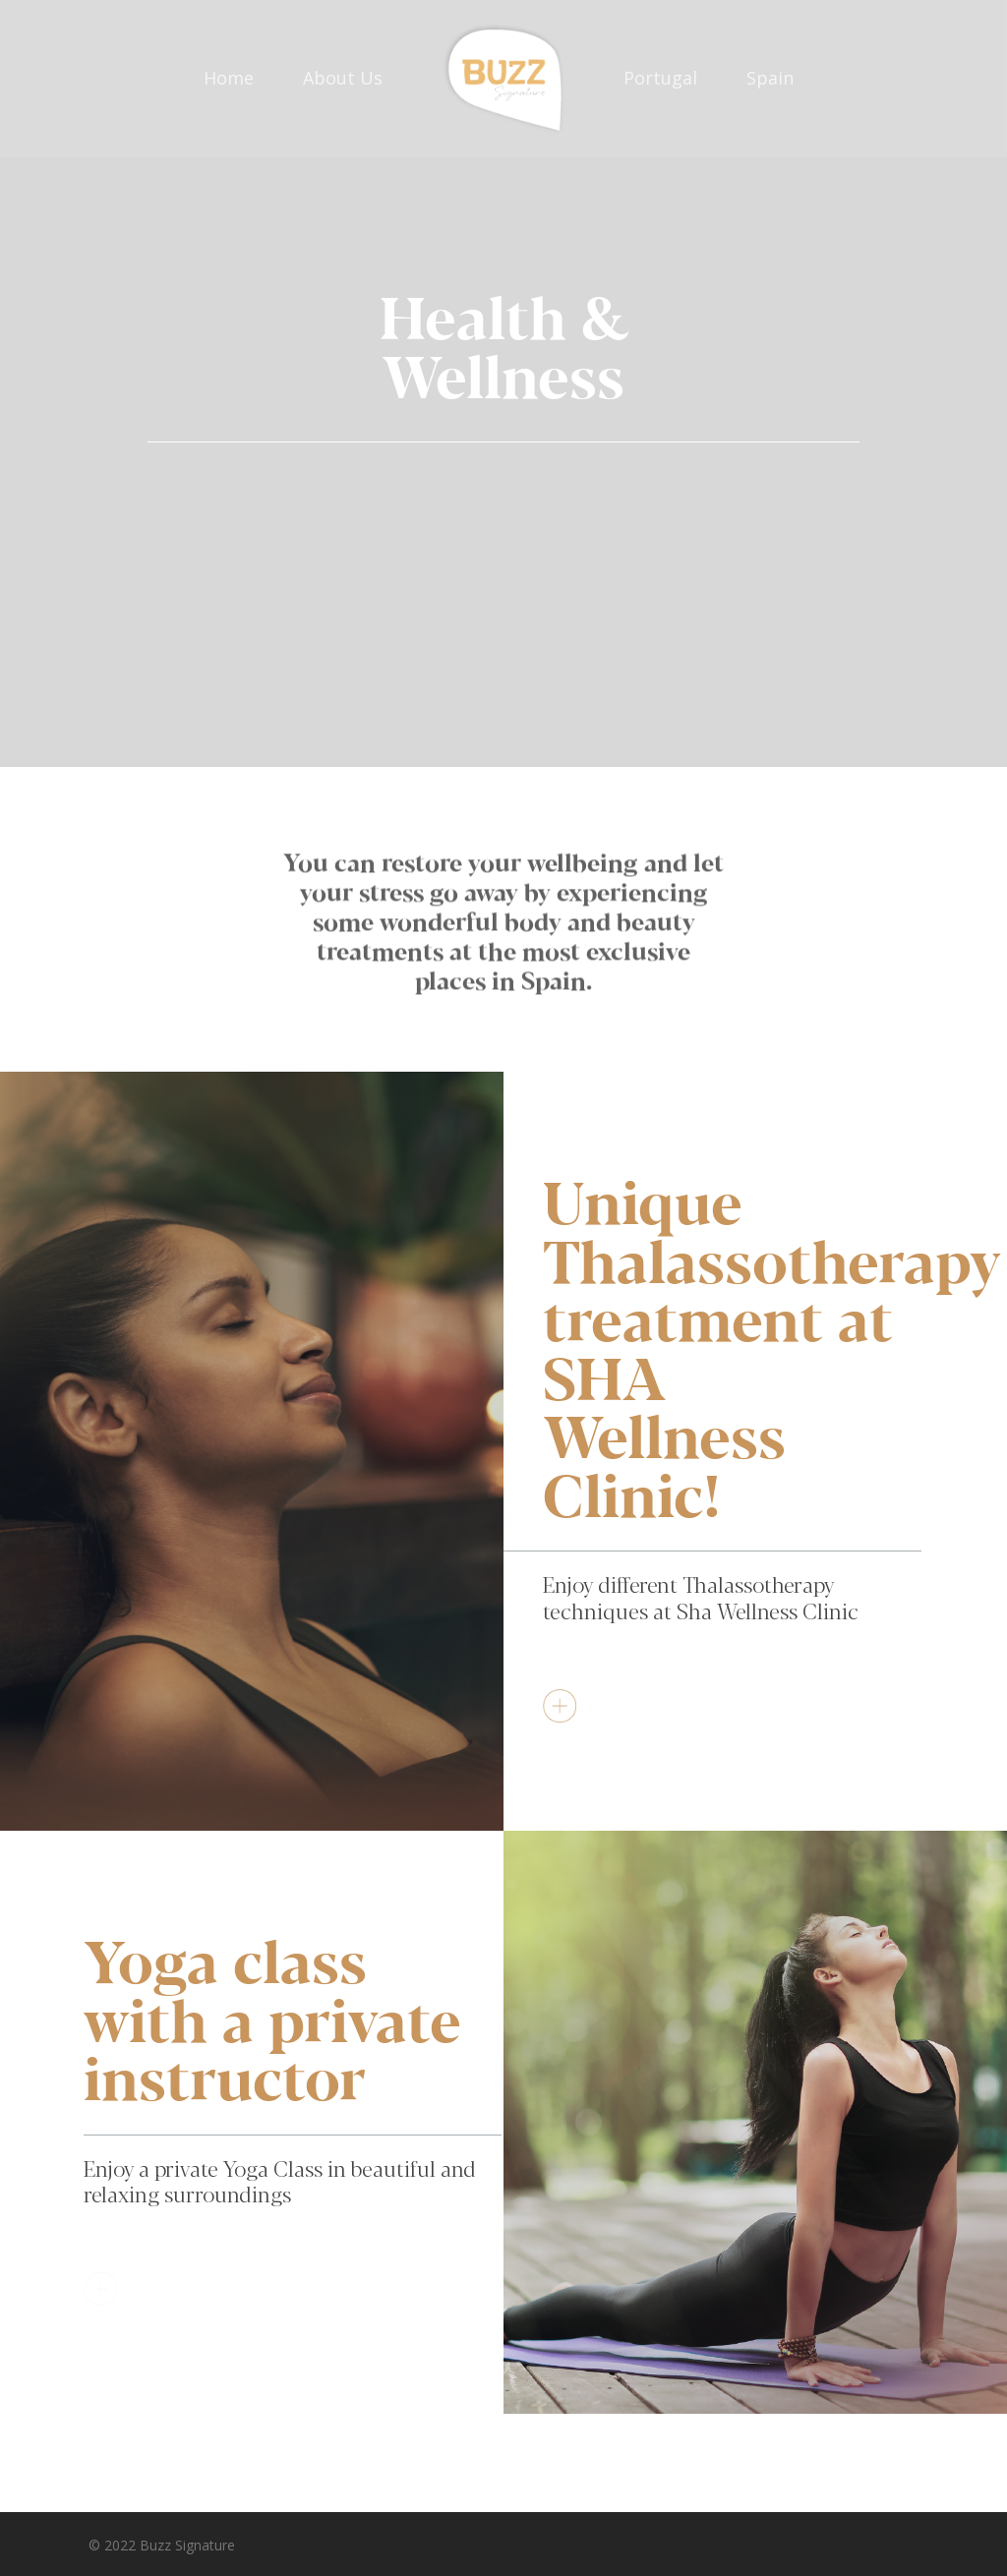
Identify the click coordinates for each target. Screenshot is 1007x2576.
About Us (343, 77)
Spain (770, 77)
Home (229, 77)
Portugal (660, 77)
